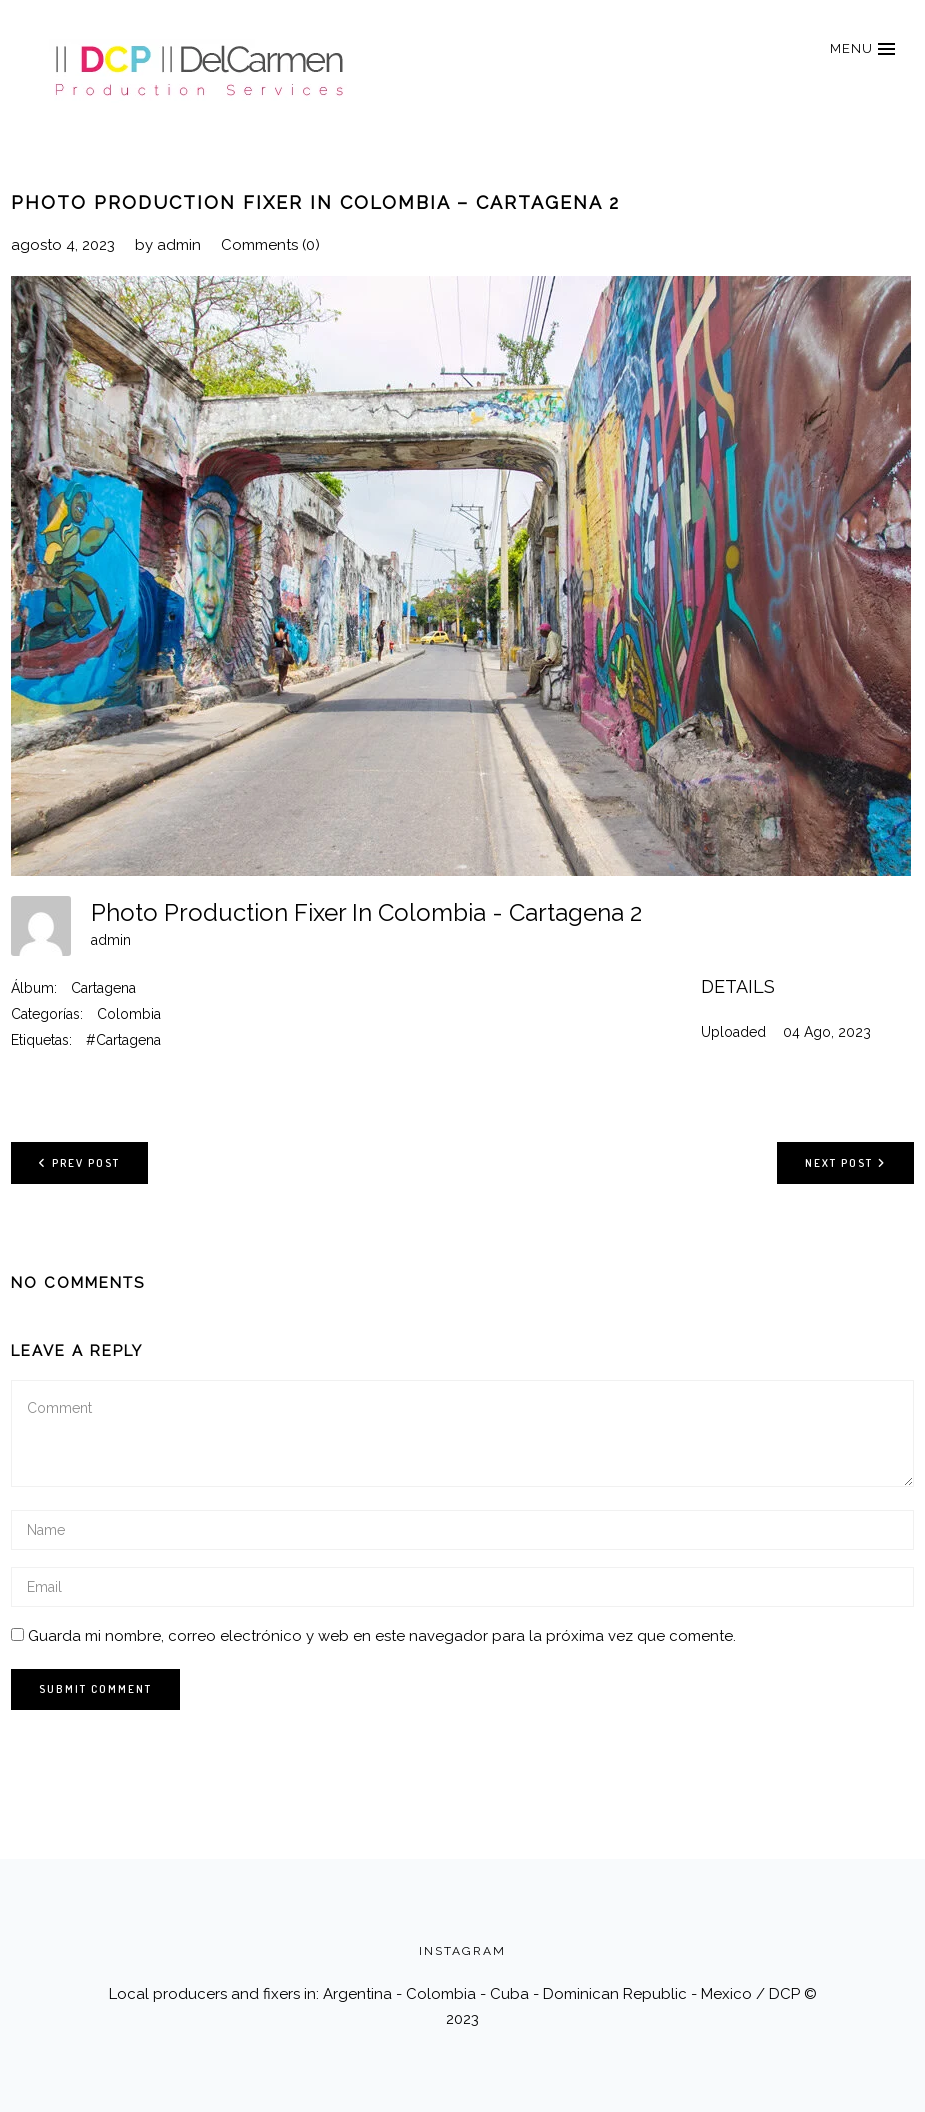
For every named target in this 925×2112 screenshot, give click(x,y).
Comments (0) (270, 245)
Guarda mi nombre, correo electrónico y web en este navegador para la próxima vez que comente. (382, 1636)
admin (179, 245)
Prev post (79, 1162)
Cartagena (103, 988)
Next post (845, 1162)
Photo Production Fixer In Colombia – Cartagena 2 (315, 202)
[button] (862, 48)
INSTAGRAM (462, 1951)
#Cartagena (123, 1040)
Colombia (129, 1014)
